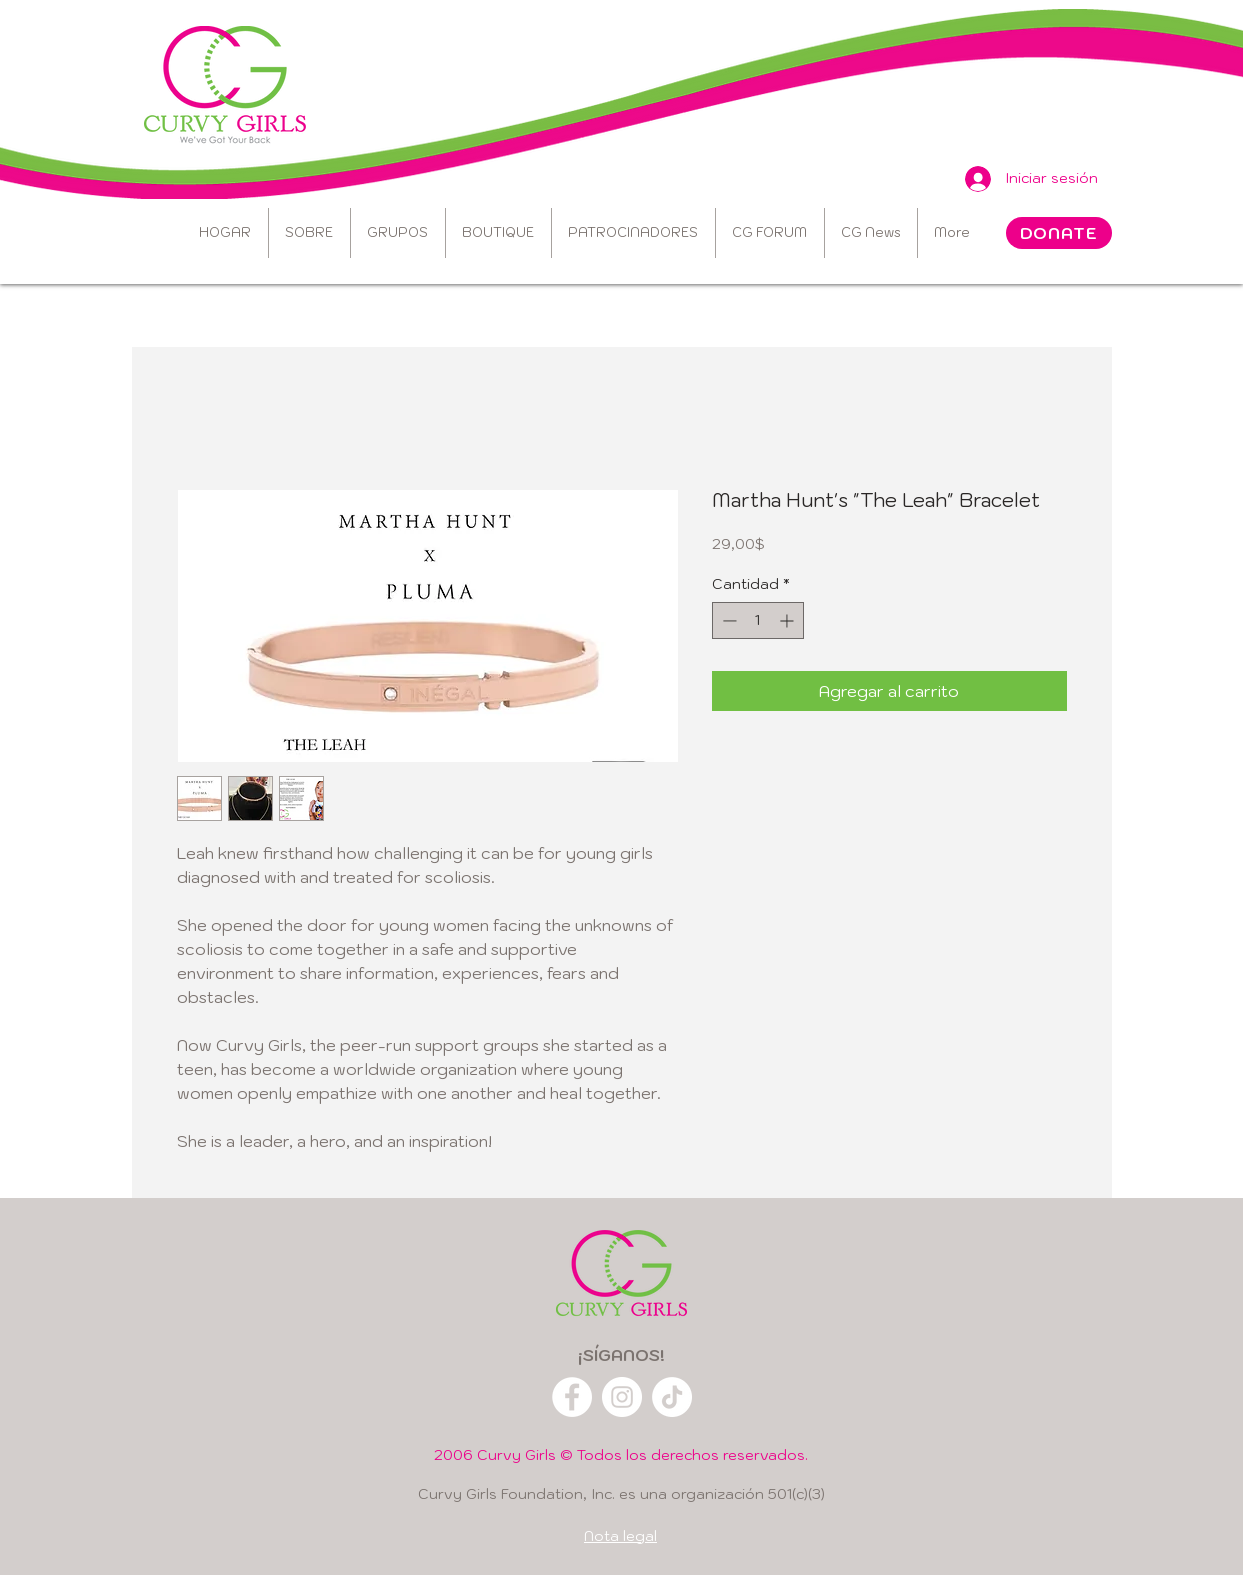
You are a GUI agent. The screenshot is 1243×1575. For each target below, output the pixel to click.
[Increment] (788, 620)
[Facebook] (572, 1397)
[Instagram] (622, 1397)
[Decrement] (727, 620)
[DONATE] (1059, 233)
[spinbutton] (758, 620)
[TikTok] (672, 1397)
